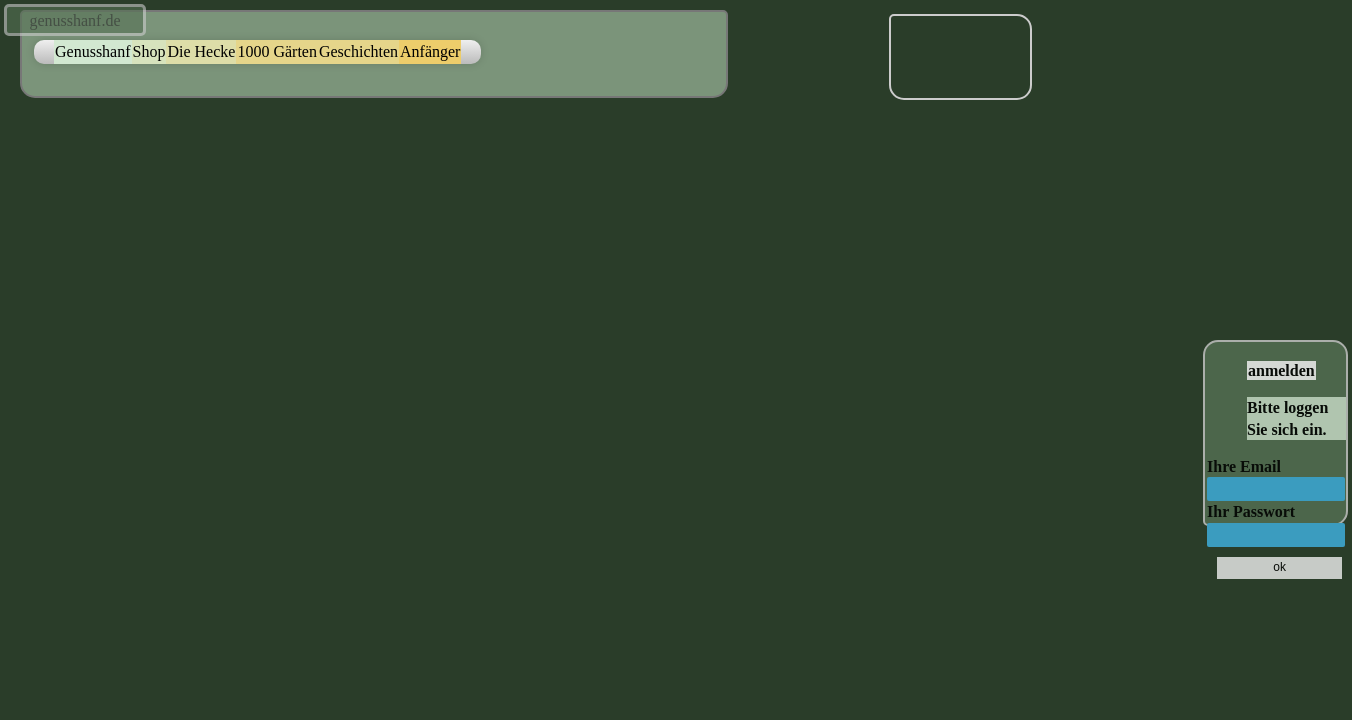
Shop (149, 51)
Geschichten (358, 51)
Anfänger (430, 51)
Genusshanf (93, 51)
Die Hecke (201, 51)
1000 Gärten (277, 51)
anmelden (1281, 370)
